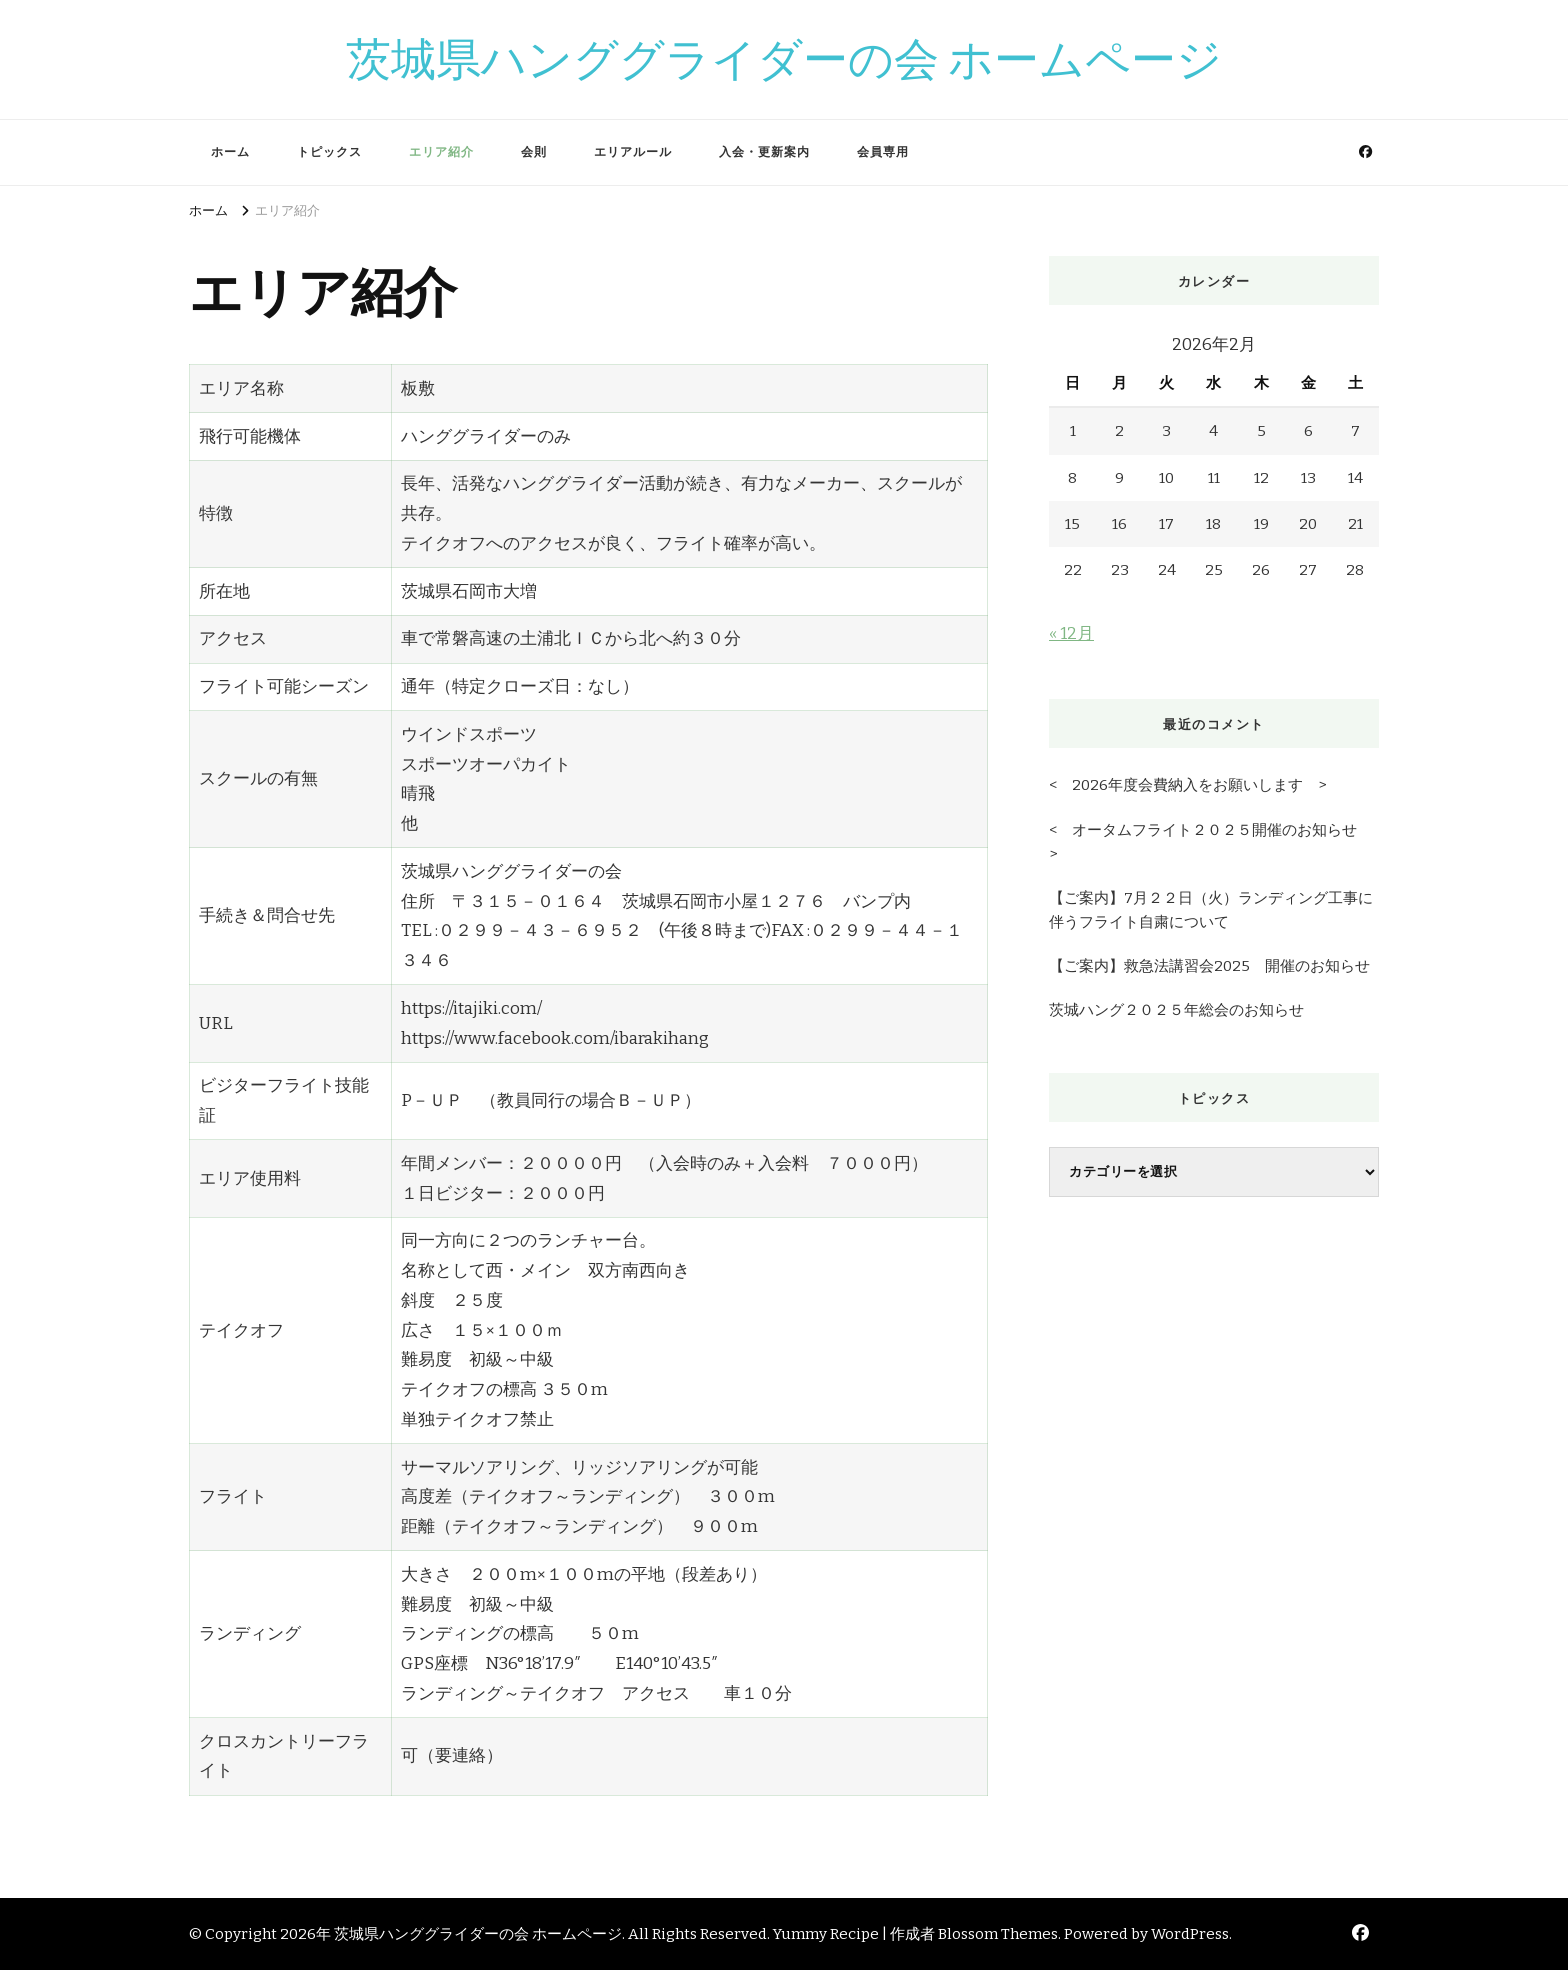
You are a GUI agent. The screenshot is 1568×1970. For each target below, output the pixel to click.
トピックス (329, 152)
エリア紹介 (441, 152)
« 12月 (1071, 633)
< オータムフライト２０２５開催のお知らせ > (1210, 842)
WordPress (1190, 1934)
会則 (534, 152)
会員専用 (883, 152)
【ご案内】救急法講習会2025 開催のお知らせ (1209, 966)
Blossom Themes (998, 1934)
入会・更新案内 (764, 152)
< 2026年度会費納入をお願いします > (1187, 785)
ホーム (230, 152)
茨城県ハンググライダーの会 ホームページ (784, 59)
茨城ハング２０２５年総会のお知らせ (1176, 1010)
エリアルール (633, 152)
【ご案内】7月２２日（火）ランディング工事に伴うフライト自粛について (1211, 910)
